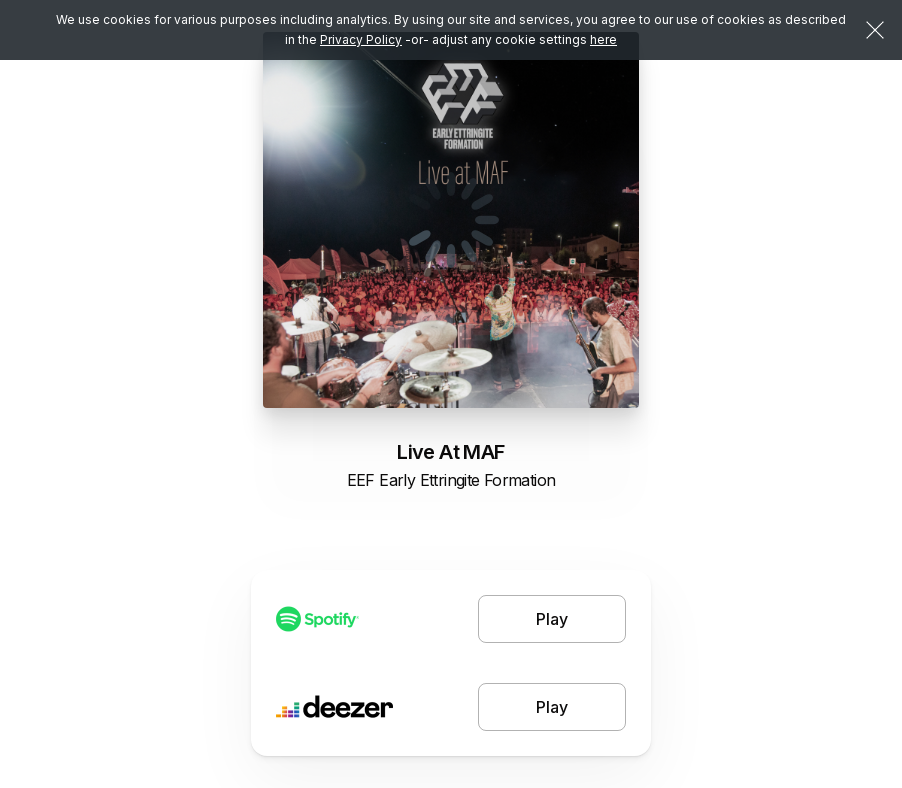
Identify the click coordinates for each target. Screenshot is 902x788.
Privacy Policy (361, 39)
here (603, 39)
